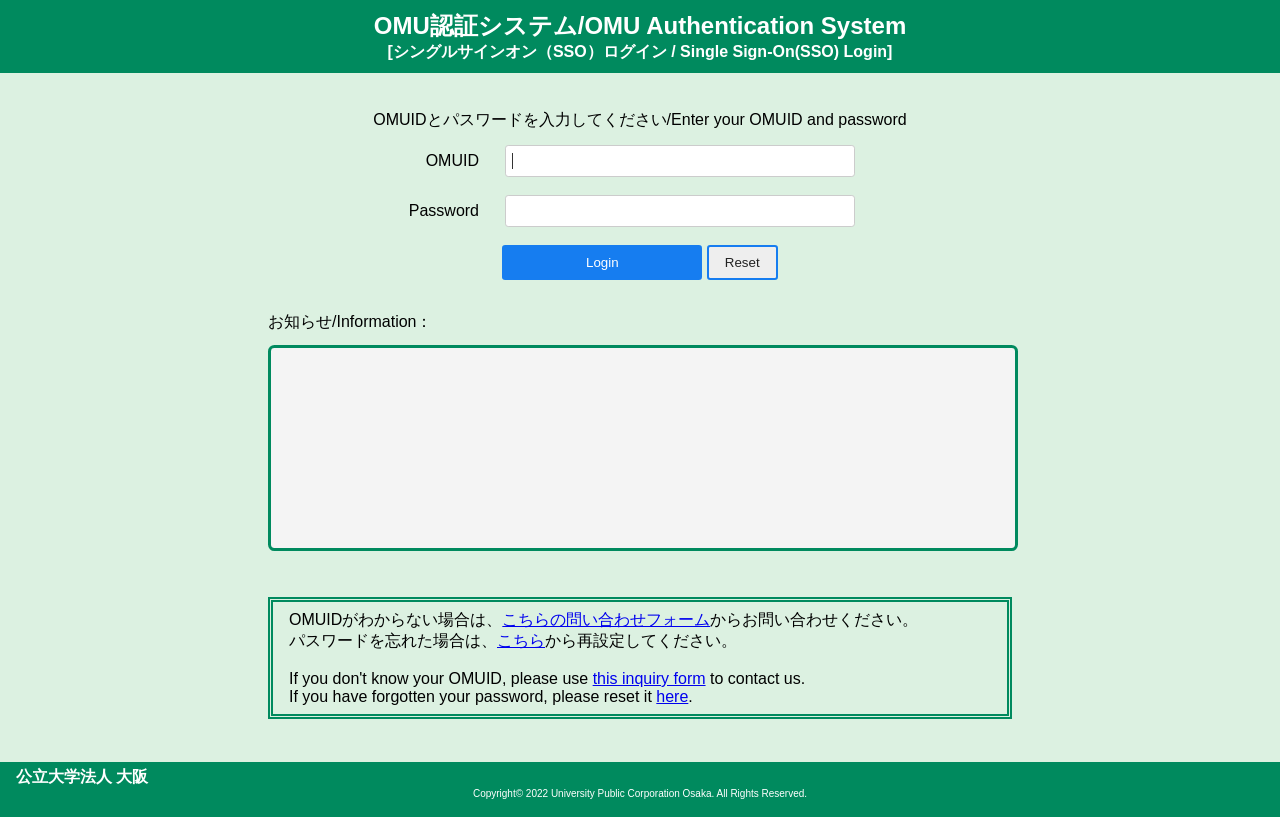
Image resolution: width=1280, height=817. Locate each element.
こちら (521, 640)
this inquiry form (649, 678)
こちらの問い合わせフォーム (606, 619)
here (672, 696)
